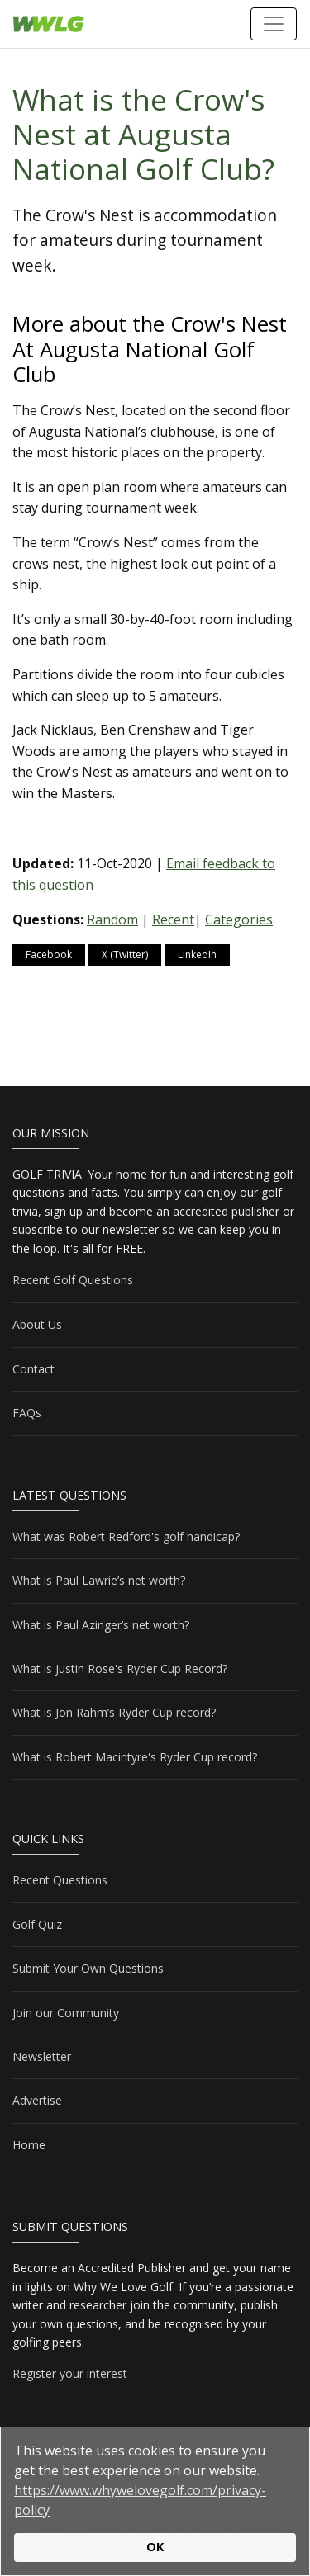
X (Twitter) (125, 955)
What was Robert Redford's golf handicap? (126, 1536)
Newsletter (41, 2056)
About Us (37, 1324)
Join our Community (65, 2013)
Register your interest (69, 2373)
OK (155, 2547)
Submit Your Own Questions (88, 1968)
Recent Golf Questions (72, 1280)
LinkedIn (197, 955)
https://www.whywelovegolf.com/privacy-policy (140, 2500)
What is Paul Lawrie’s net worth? (98, 1580)
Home (28, 2145)
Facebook (49, 955)
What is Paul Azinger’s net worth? (100, 1625)
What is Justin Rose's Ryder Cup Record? (119, 1668)
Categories (239, 919)
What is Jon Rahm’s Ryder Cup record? (114, 1712)
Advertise (37, 2100)
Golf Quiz (37, 1924)
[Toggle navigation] (273, 23)
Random (112, 919)
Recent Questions (59, 1880)
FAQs (26, 1412)
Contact (33, 1369)
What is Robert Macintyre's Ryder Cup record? (134, 1757)
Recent (173, 919)
